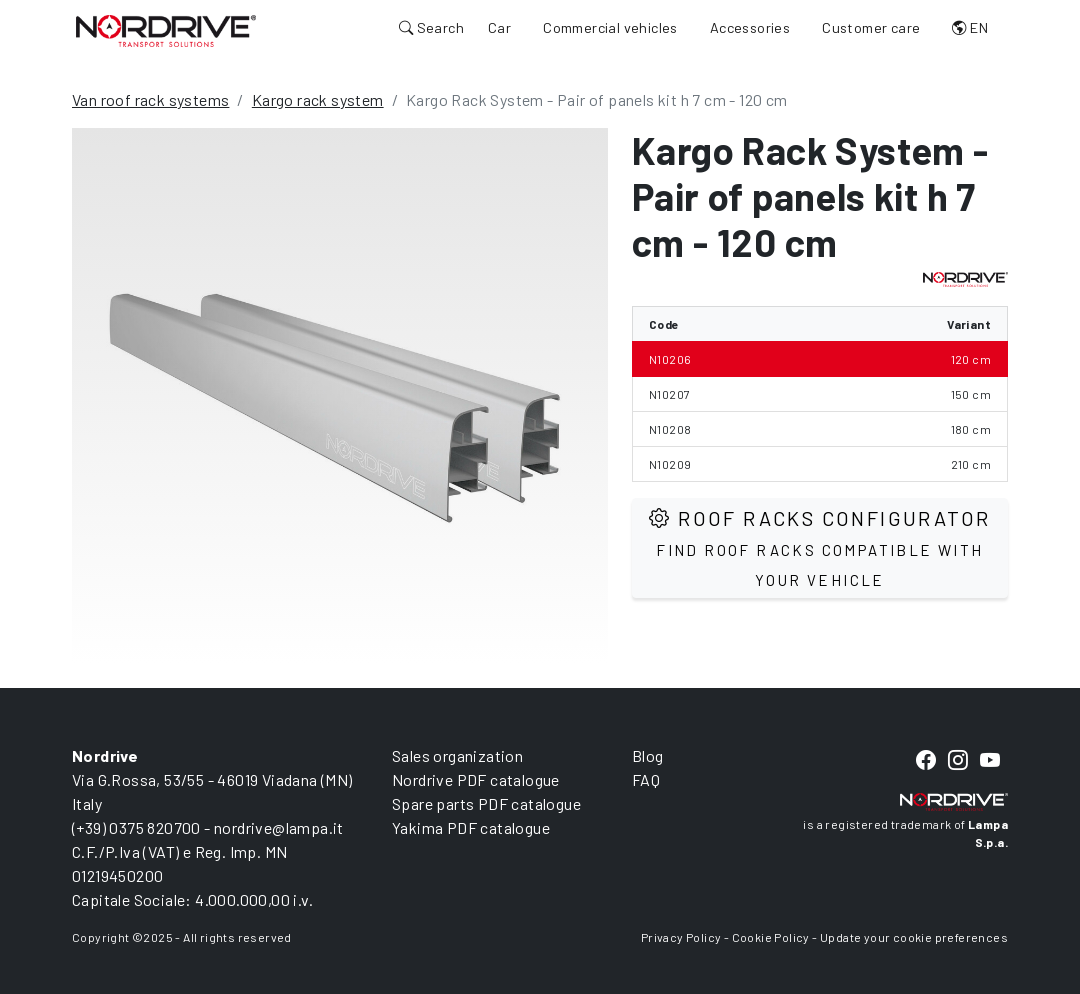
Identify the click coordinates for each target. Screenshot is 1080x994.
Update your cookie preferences (914, 937)
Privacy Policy (681, 937)
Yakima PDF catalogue (471, 827)
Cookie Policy (771, 937)
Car (499, 27)
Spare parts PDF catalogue (486, 803)
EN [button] (970, 27)
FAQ (646, 779)
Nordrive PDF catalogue (476, 779)
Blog (648, 755)
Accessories (750, 27)
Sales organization (457, 755)
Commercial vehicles (610, 27)
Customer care (871, 27)
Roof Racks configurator (819, 547)
